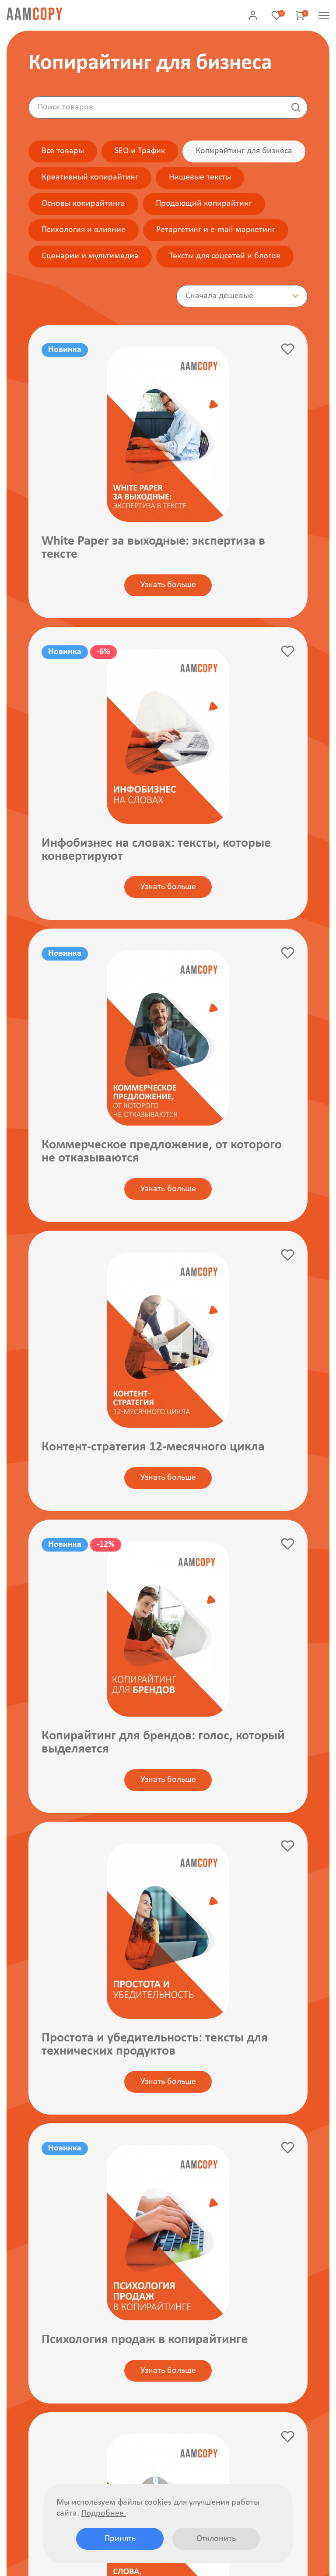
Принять (120, 2538)
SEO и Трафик (140, 151)
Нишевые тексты (200, 177)
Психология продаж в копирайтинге (145, 2340)
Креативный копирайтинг (90, 177)
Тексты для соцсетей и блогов (224, 256)
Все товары (63, 151)
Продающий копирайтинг (204, 203)
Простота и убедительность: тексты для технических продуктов (155, 2045)
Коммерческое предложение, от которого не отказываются (162, 1152)
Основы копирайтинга (83, 203)
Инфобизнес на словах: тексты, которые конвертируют (156, 850)
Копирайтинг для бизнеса (244, 151)
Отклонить (216, 2538)
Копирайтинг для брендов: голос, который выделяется (163, 1743)
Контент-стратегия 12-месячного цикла (153, 1447)
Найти (296, 107)
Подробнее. (103, 2513)
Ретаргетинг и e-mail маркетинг (215, 229)
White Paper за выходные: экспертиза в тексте (153, 548)
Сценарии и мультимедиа (90, 256)
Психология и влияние (84, 229)
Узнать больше (168, 585)
